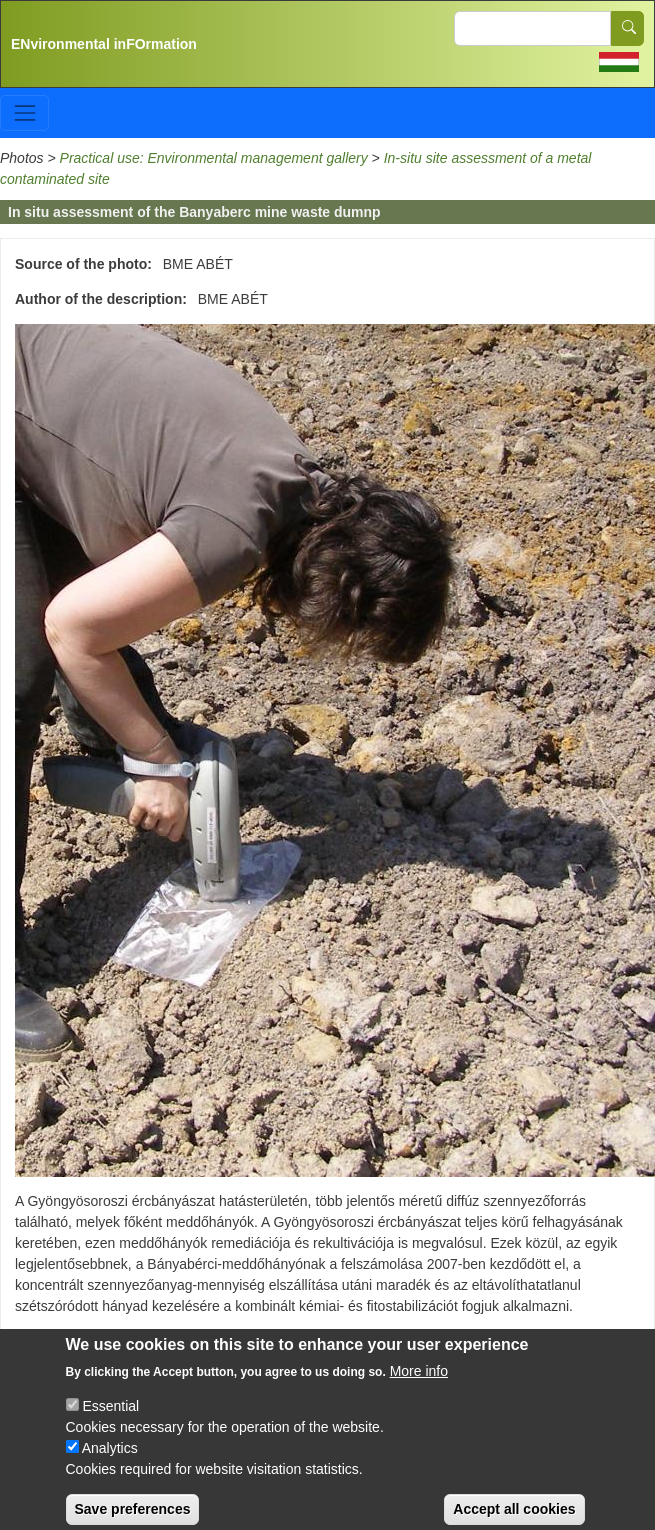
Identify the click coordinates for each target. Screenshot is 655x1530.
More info (419, 1388)
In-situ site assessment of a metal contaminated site (175, 1341)
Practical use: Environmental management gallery (214, 158)
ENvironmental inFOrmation (104, 44)
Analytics (110, 1465)
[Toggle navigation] (24, 112)
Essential (110, 1423)
